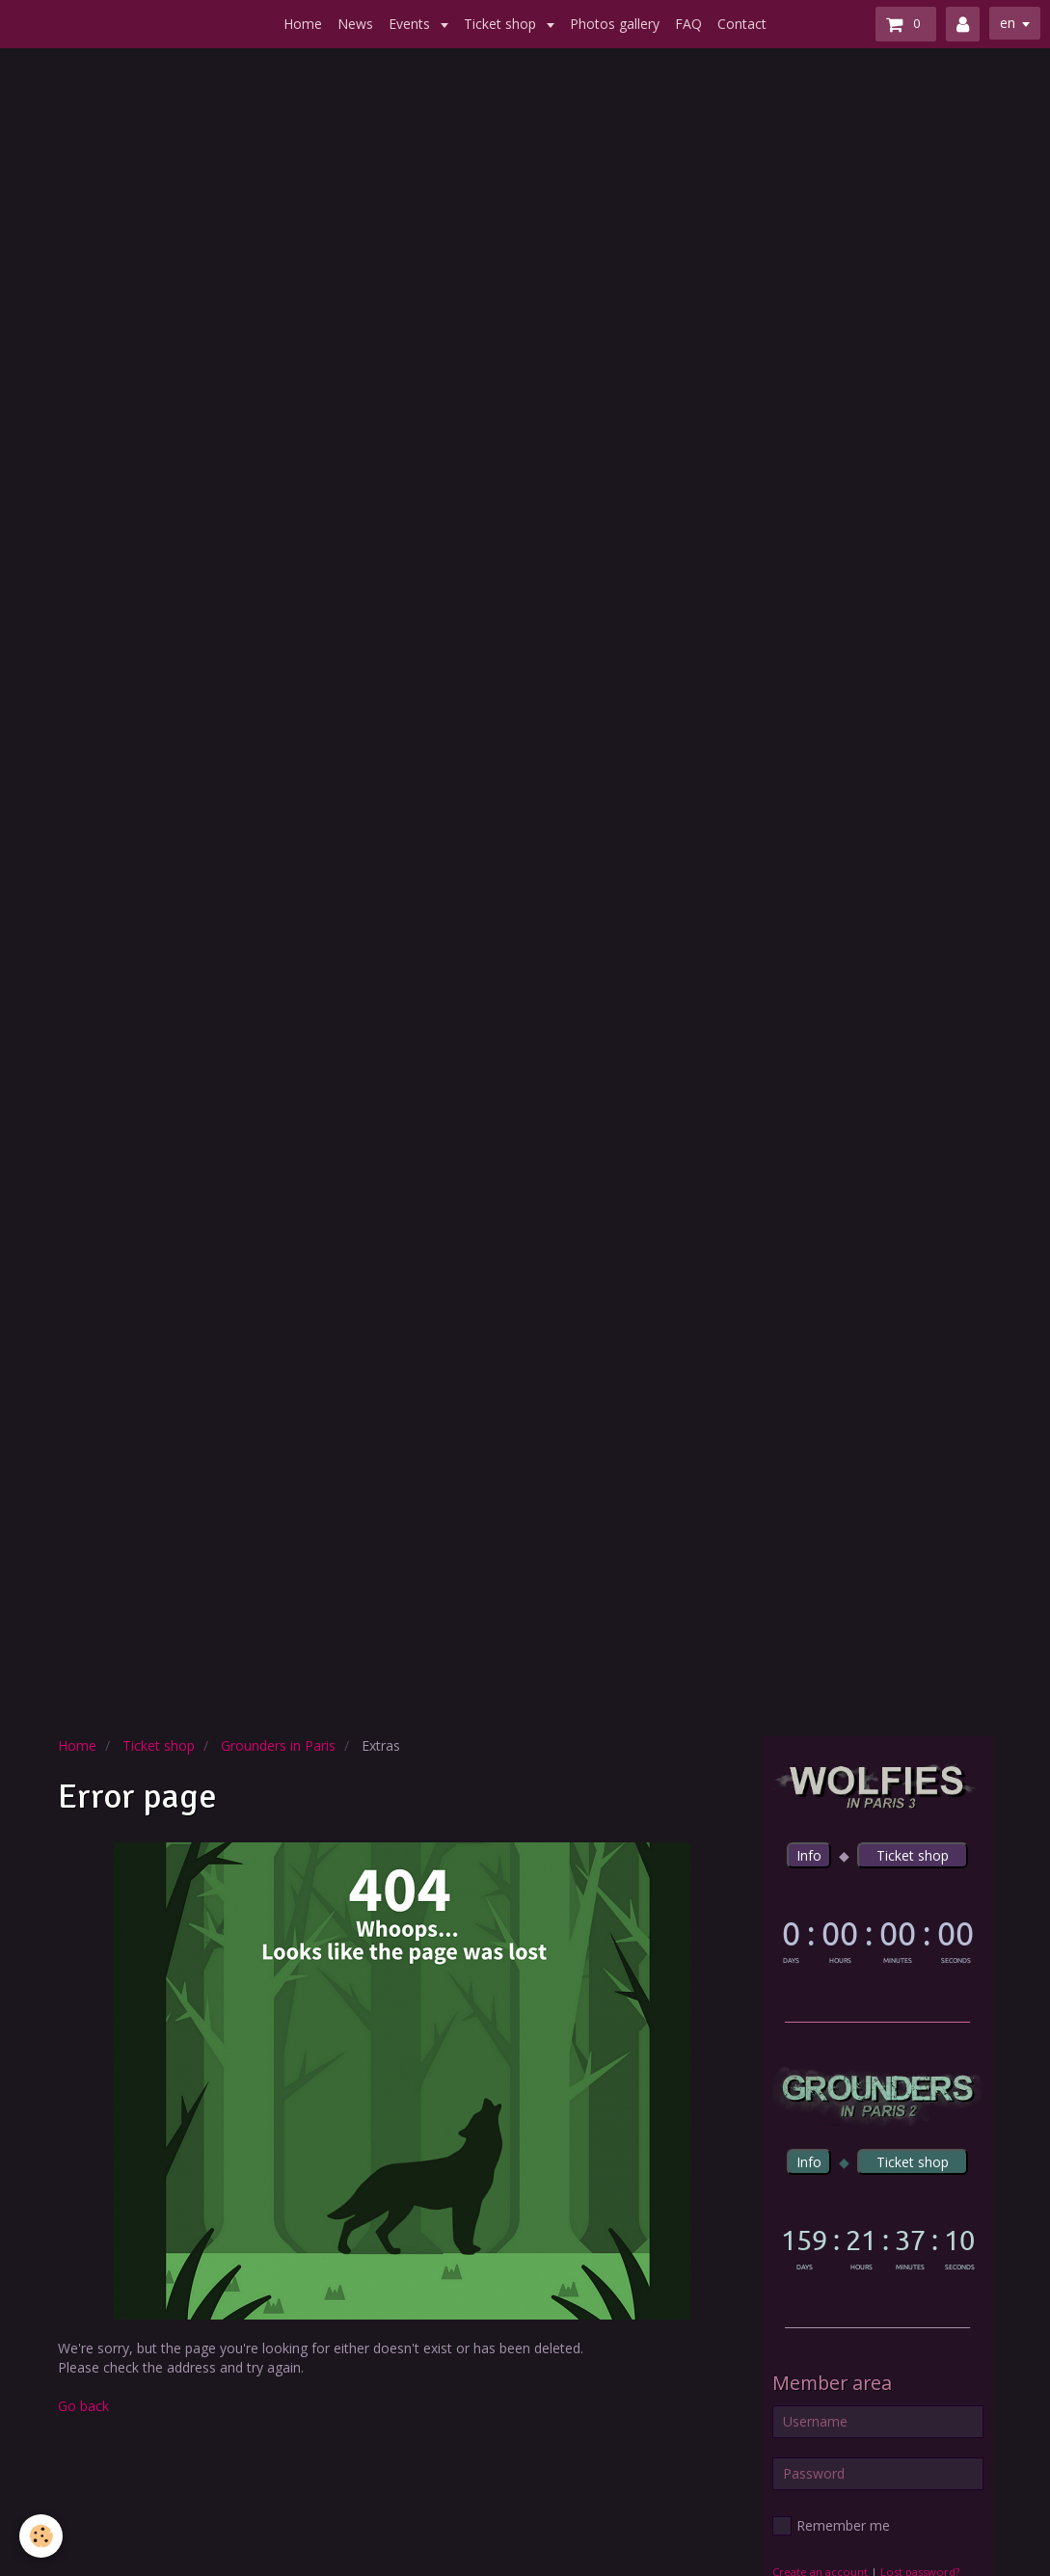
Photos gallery (615, 23)
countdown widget (877, 1939)
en (1007, 22)
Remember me (831, 2526)
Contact (742, 23)
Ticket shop (502, 23)
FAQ (688, 23)
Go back (83, 2406)
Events (411, 23)
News (355, 23)
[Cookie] (41, 2536)
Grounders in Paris (278, 1745)
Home (302, 23)
